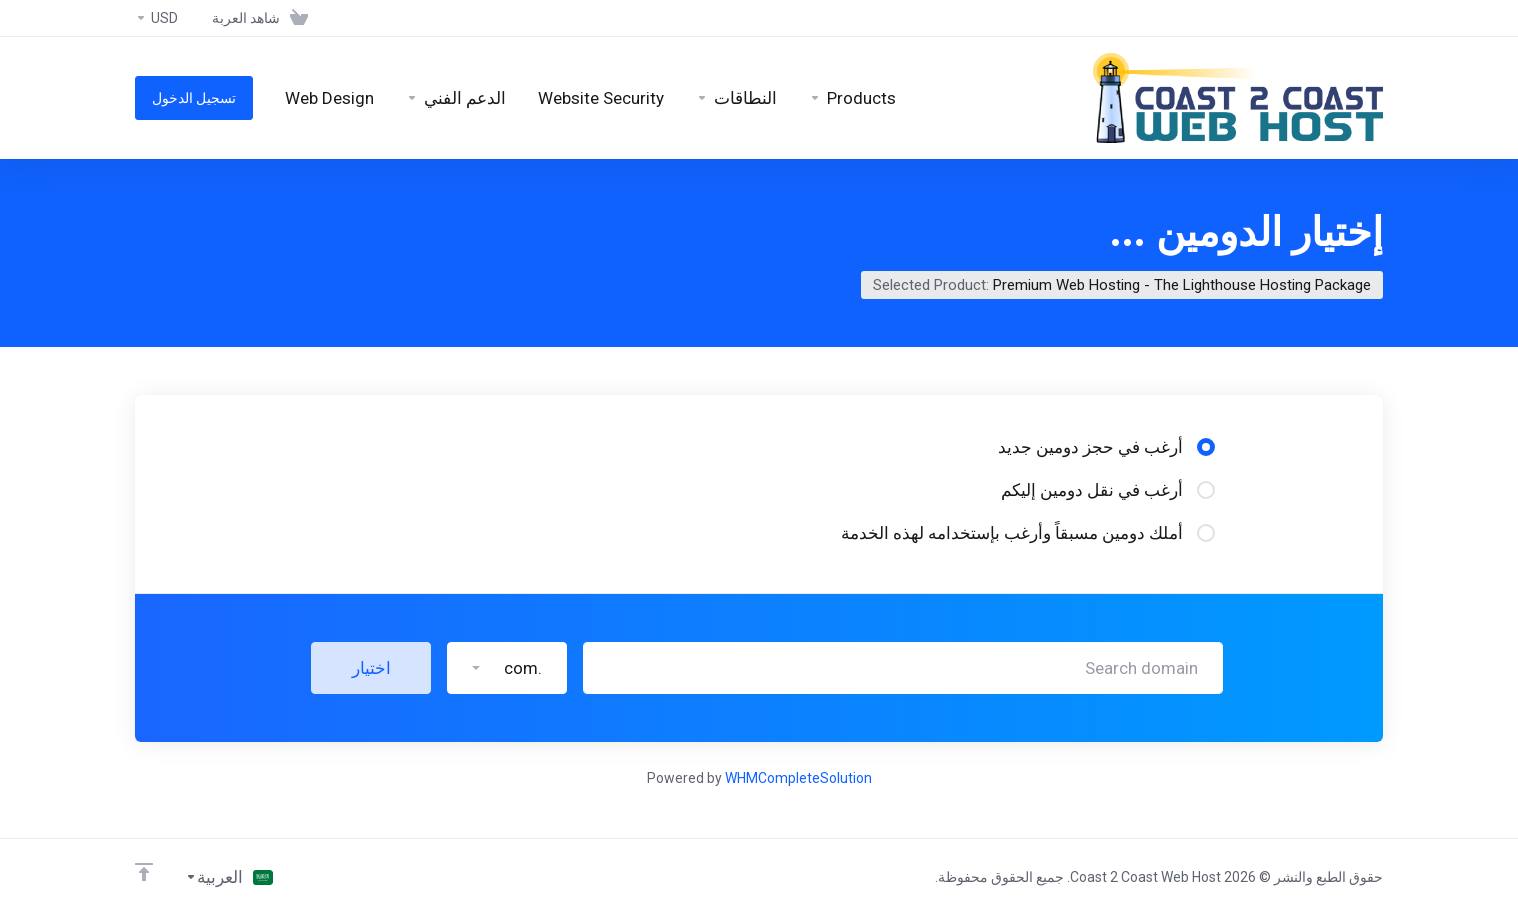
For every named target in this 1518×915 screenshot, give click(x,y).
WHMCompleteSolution (798, 778)
